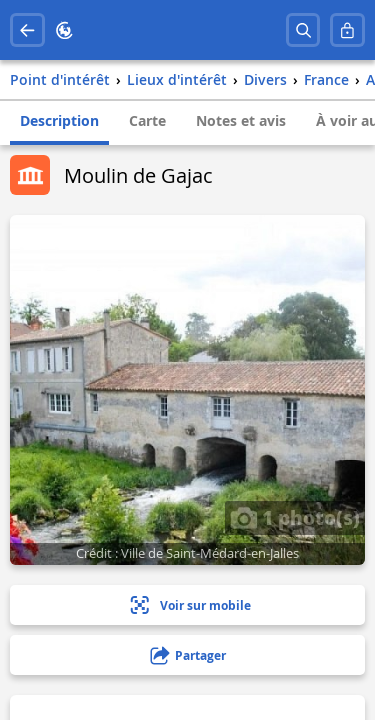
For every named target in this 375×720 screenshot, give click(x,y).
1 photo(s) (295, 517)
